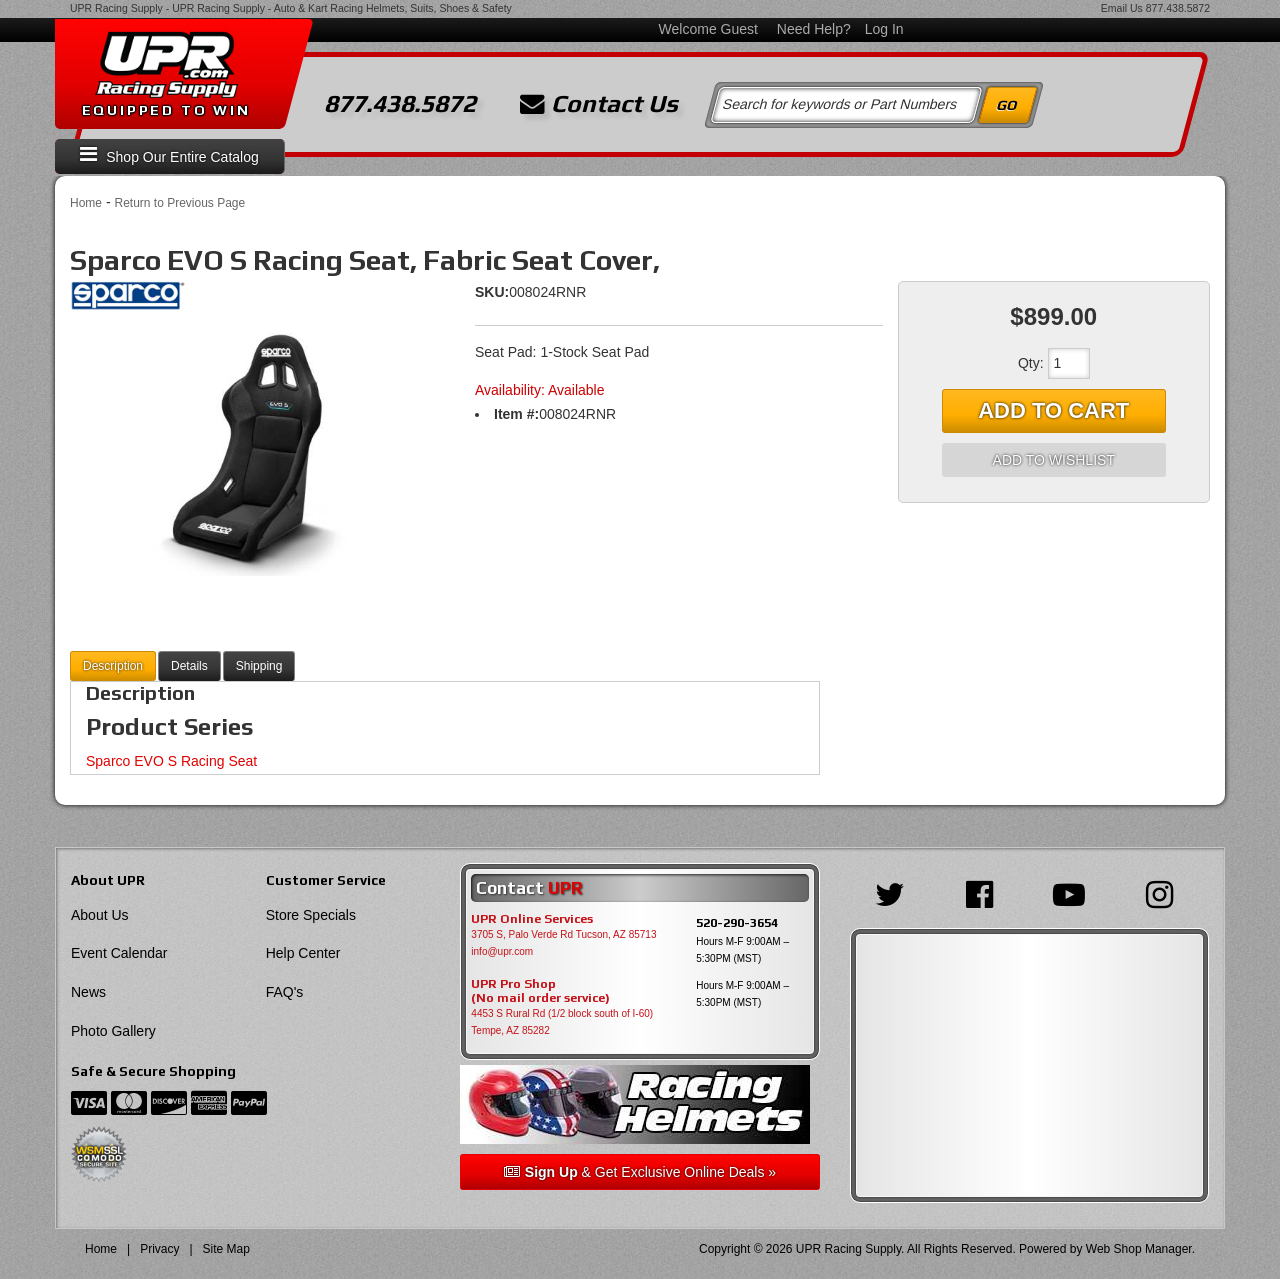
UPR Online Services (532, 919)
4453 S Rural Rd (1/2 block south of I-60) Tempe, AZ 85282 (562, 1022)
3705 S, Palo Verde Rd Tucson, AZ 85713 (563, 934)
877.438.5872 (1178, 8)
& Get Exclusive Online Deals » (640, 1172)
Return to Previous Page (179, 203)
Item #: (516, 414)
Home (86, 203)
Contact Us (599, 104)
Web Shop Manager (1139, 1249)
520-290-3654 (737, 922)
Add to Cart (1053, 410)
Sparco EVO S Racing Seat (171, 761)
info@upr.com (502, 951)
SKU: (492, 292)
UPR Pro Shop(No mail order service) (540, 991)
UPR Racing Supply (116, 8)
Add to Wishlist (1054, 460)
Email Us (1122, 8)
